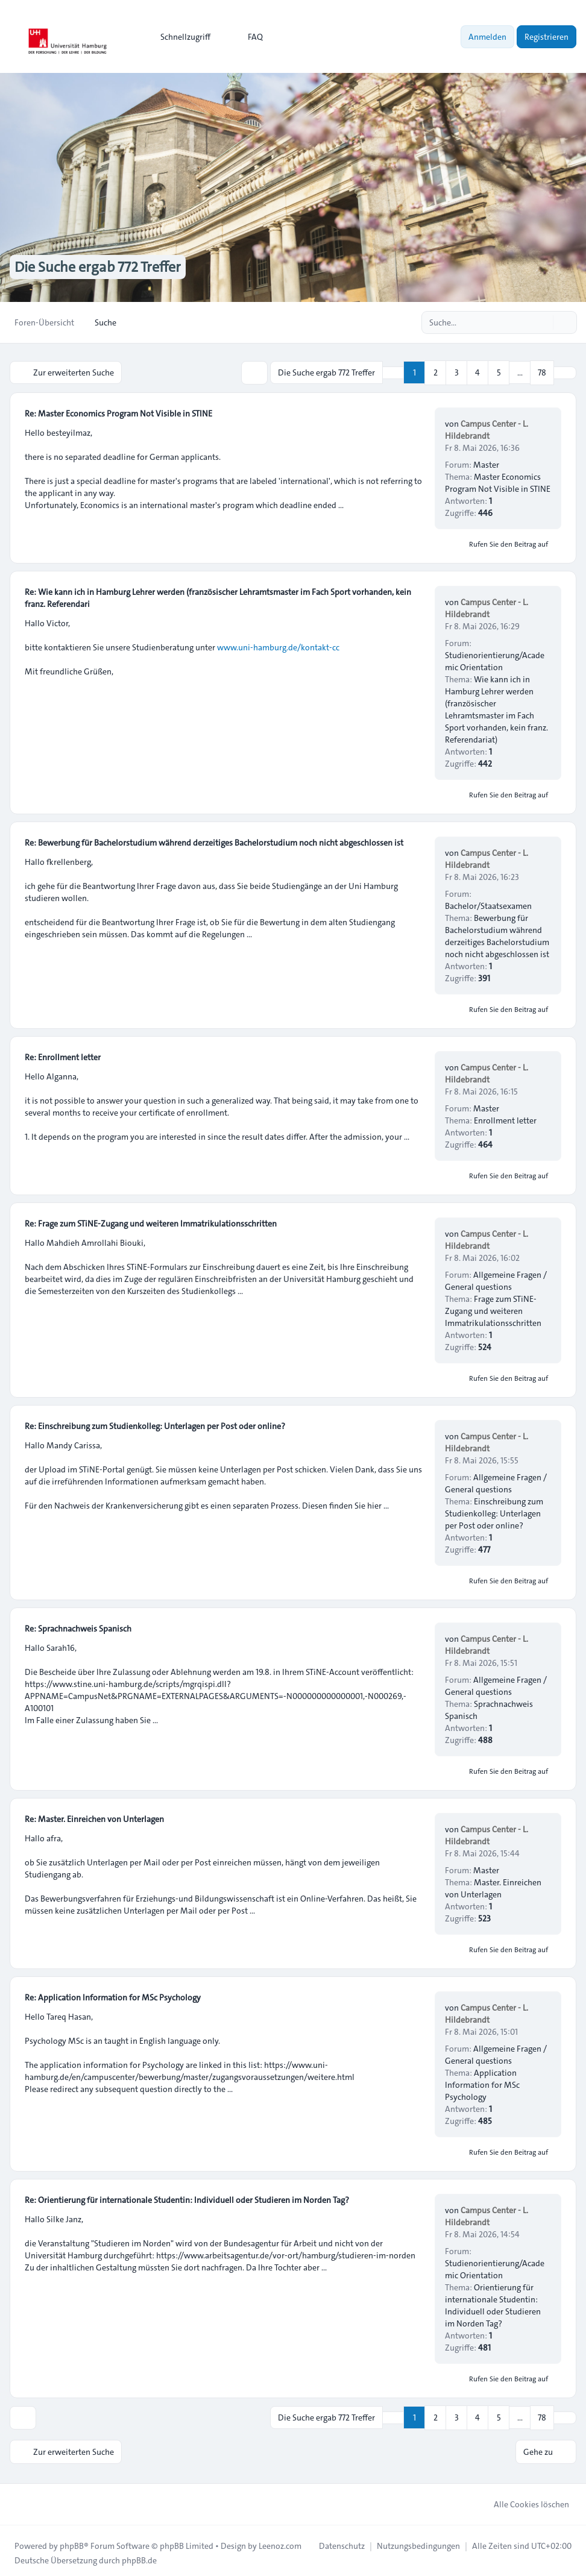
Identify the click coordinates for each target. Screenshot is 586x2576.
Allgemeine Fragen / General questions (496, 1279)
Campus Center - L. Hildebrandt (486, 428)
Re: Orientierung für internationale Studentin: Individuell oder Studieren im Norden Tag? (187, 2198)
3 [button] (457, 372)
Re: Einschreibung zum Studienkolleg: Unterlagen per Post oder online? (155, 1424)
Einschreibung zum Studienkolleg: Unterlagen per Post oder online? (494, 1512)
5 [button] (499, 372)
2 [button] (435, 372)
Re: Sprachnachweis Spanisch (78, 1627)
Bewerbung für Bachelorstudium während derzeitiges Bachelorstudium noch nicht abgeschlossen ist (497, 934)
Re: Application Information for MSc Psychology (113, 1996)
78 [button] (542, 372)
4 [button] (477, 372)
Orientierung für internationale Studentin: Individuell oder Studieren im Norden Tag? (493, 2303)
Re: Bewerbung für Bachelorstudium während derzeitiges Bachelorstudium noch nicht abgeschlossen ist (214, 841)
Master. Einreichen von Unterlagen (493, 1886)
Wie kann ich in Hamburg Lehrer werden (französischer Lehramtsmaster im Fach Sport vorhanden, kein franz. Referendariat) (496, 707)
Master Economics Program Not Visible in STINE (497, 481)
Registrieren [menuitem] (547, 37)
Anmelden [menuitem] (487, 37)
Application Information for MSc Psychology (482, 2083)
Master (486, 463)
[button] (564, 371)
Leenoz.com (280, 2541)
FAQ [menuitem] (247, 37)
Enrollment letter (505, 1119)
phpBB (72, 2541)
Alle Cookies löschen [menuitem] (523, 2499)
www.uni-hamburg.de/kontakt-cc (278, 645)
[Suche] (542, 322)
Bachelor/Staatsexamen (488, 904)
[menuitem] (179, 37)
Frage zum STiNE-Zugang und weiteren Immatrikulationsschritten (493, 1309)
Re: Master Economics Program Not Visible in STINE (118, 412)
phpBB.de (139, 2555)
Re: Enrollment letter (63, 1055)
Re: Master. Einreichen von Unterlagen (94, 1817)
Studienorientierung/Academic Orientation (494, 659)
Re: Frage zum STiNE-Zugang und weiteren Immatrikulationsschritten (151, 1222)
